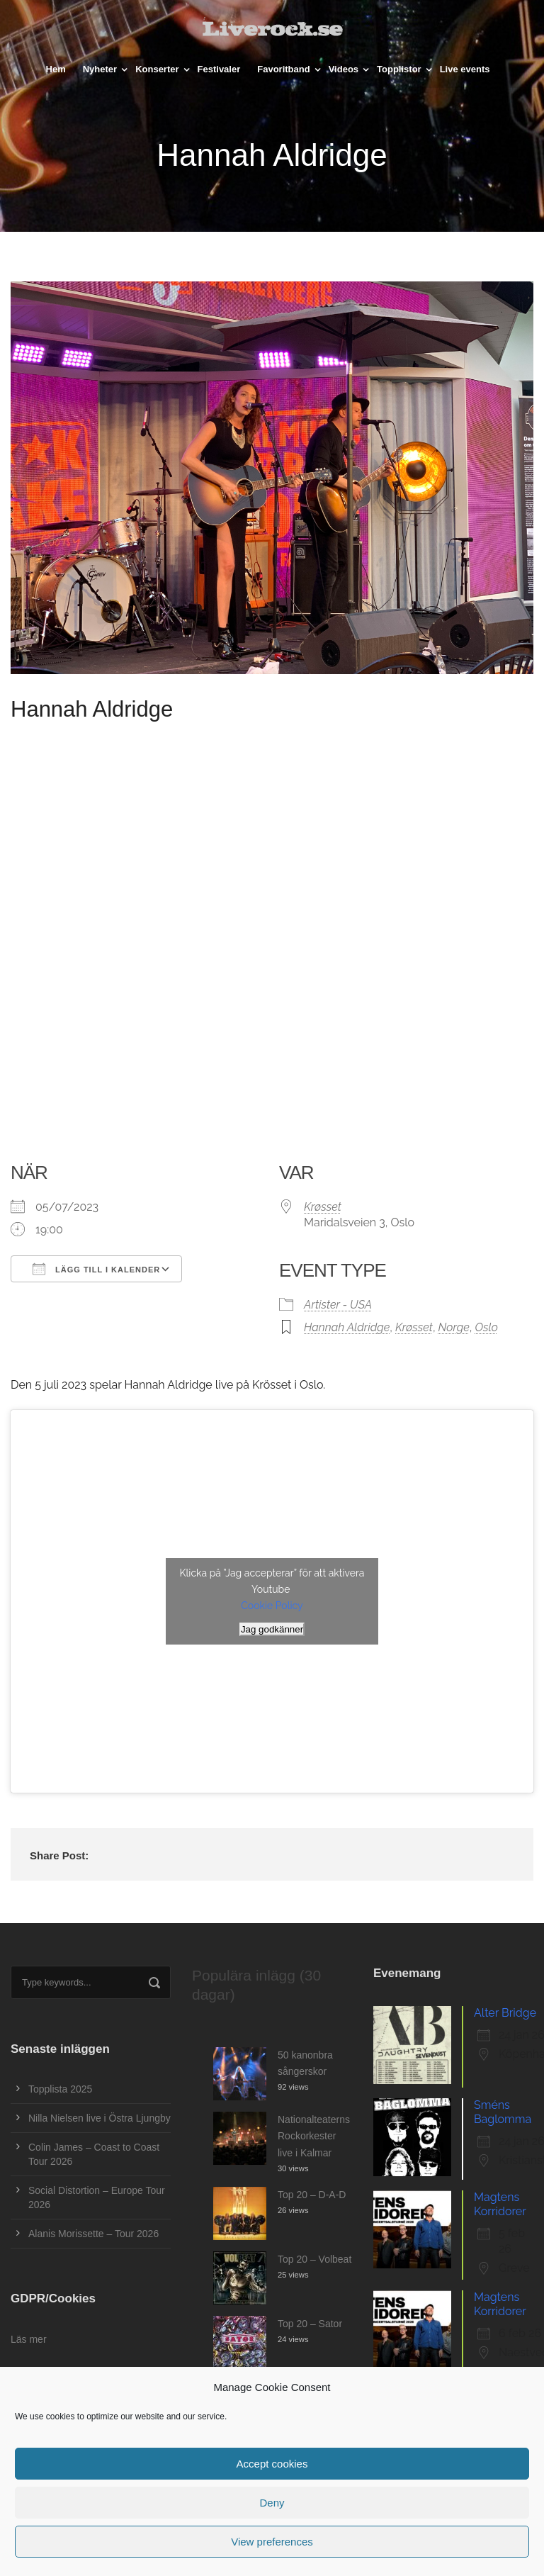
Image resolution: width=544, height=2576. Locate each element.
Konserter (156, 69)
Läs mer (29, 2339)
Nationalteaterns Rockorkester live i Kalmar (314, 2136)
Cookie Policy (271, 1605)
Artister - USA (338, 1304)
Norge (454, 1327)
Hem (56, 69)
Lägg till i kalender (96, 1268)
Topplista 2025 (60, 2089)
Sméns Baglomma (502, 2112)
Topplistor (399, 69)
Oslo (486, 1327)
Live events (465, 69)
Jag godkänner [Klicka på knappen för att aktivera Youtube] (272, 1629)
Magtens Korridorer (500, 2204)
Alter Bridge (505, 2013)
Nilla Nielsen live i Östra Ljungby (99, 2118)
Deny (271, 2503)
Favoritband (283, 69)
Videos (343, 69)
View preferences (272, 2542)
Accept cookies (272, 2464)
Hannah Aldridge (347, 1327)
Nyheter (100, 69)
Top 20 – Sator (310, 2323)
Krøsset (322, 1207)
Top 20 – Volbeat (314, 2259)
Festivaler (219, 69)
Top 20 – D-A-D (312, 2194)
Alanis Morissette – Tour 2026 (93, 2233)
